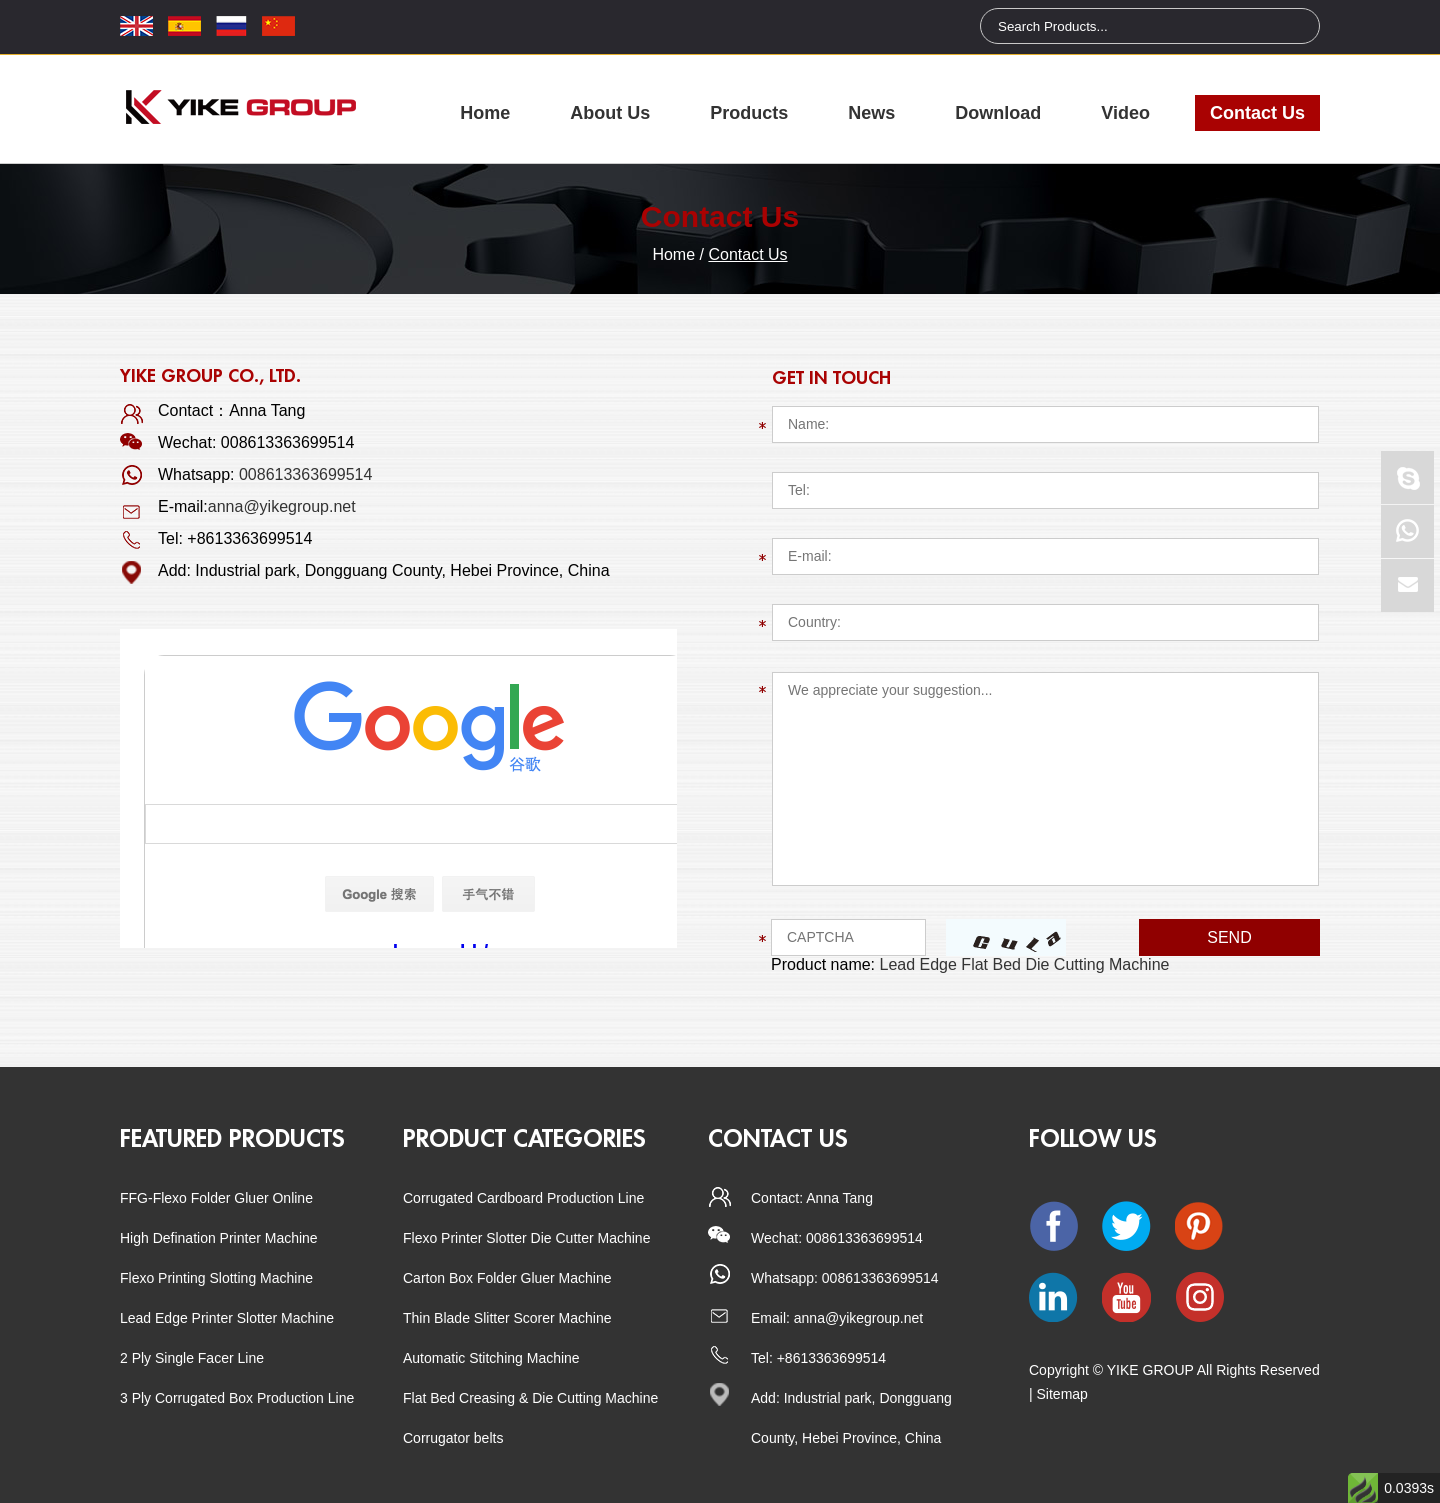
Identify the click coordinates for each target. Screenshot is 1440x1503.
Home (485, 113)
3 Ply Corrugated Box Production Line (237, 1398)
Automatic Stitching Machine (491, 1358)
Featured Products (232, 1139)
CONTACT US (778, 1139)
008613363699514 (305, 474)
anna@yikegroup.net (282, 506)
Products (749, 113)
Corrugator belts (453, 1438)
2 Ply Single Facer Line (192, 1358)
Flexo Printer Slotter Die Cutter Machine (526, 1238)
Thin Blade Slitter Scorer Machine (507, 1318)
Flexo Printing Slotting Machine (216, 1278)
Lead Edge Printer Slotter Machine (227, 1318)
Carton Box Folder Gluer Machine (507, 1278)
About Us (610, 113)
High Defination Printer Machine (219, 1238)
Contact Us (1257, 113)
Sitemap (1062, 1394)
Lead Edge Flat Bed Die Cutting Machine (1025, 964)
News (871, 113)
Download (998, 113)
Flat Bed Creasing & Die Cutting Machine (530, 1398)
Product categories (524, 1139)
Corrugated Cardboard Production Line (523, 1198)
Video (1125, 113)
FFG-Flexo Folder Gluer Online (216, 1198)
